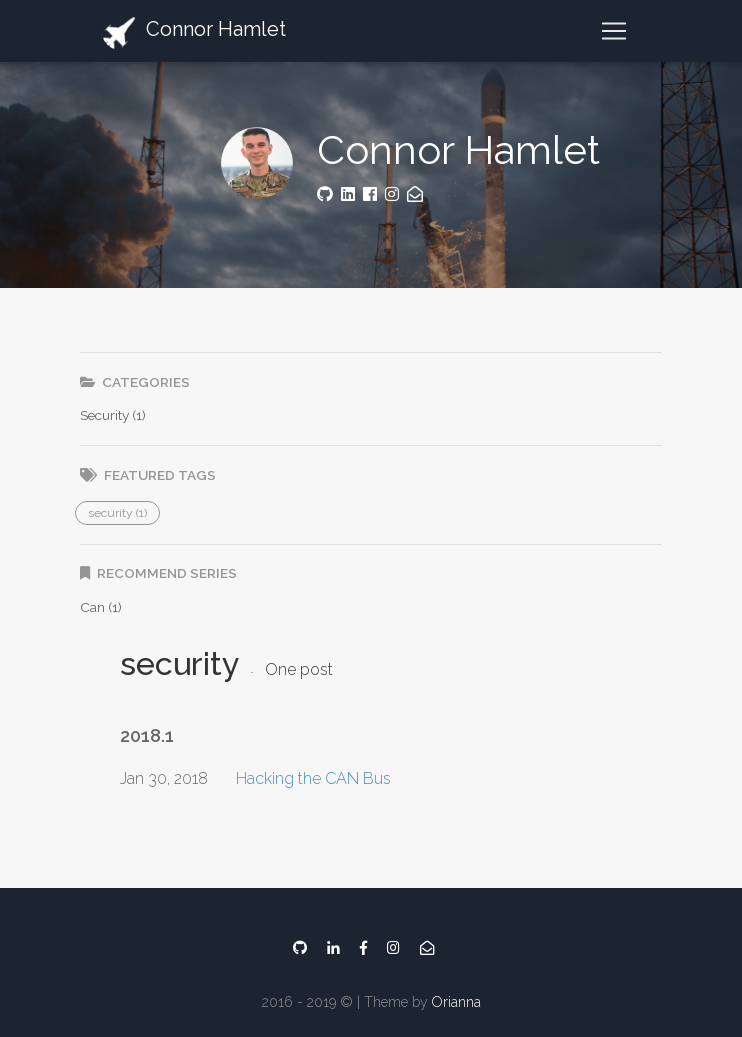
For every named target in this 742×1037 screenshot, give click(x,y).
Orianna (456, 1002)
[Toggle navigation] (614, 31)
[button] (117, 513)
